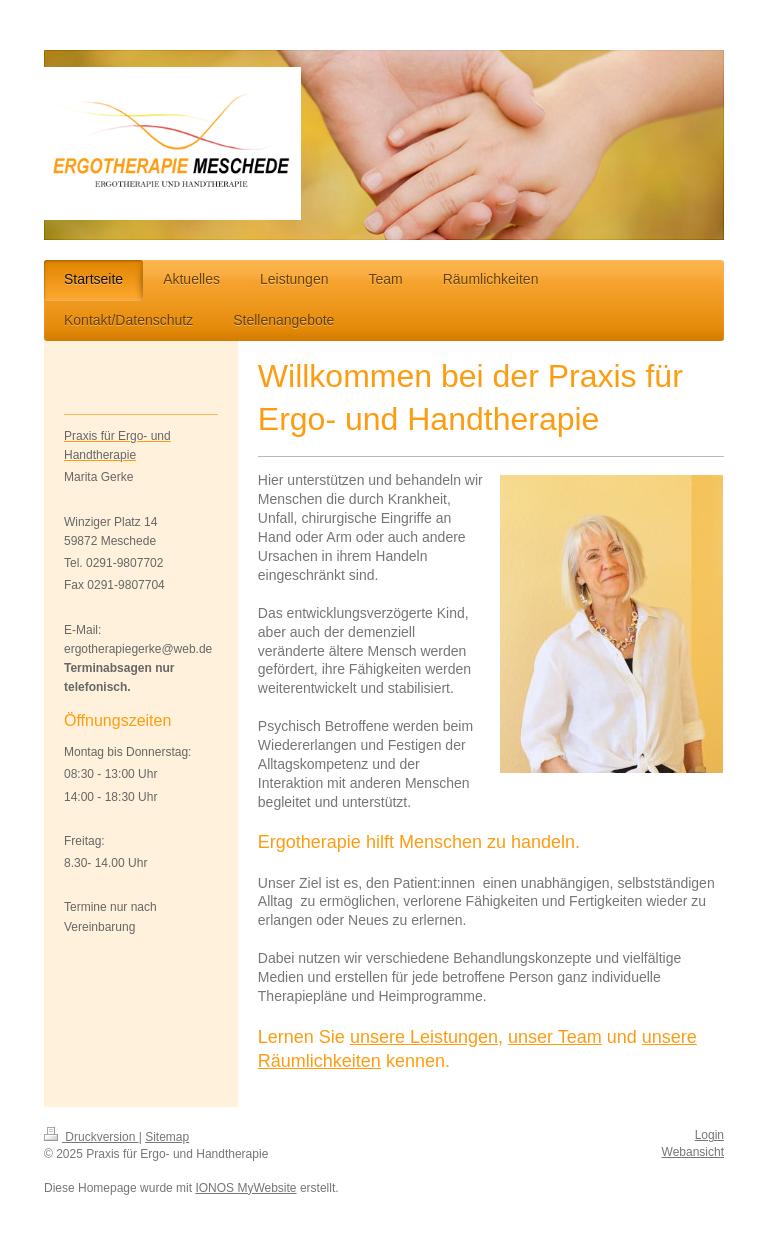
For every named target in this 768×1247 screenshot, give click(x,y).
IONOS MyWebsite (245, 1188)
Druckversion (91, 1137)
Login (709, 1135)
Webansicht (693, 1152)
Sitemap (167, 1137)
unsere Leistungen (424, 1037)
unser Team (555, 1037)
